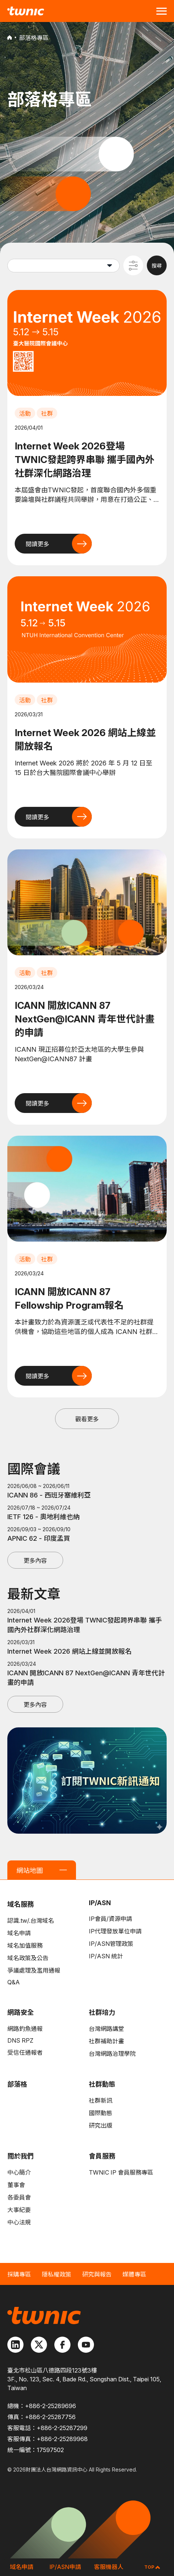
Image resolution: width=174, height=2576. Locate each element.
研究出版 (100, 2125)
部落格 (17, 2084)
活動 (25, 413)
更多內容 (35, 1560)
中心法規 (19, 2222)
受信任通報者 (25, 2052)
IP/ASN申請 (65, 2567)
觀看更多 (87, 1419)
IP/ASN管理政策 (111, 1943)
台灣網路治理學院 (112, 2053)
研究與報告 (97, 2274)
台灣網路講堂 (106, 2028)
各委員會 (19, 2197)
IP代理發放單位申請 (115, 1931)
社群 (47, 413)
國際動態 (100, 2113)
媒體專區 (134, 2274)
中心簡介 (19, 2172)
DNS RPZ (20, 2040)
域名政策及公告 (27, 1958)
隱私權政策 (56, 2274)
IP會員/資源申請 (110, 1918)
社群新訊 (100, 2100)
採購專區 (19, 2274)
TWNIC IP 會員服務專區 (121, 2172)
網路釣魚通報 (25, 2028)
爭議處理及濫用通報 (33, 1970)
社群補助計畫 (106, 2041)
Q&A (13, 1982)
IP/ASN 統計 (106, 1956)
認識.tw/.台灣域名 (30, 1920)
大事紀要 (19, 2209)
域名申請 (19, 1933)
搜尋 (157, 265)
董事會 (16, 2185)
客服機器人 (108, 2567)
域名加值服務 (25, 1945)
